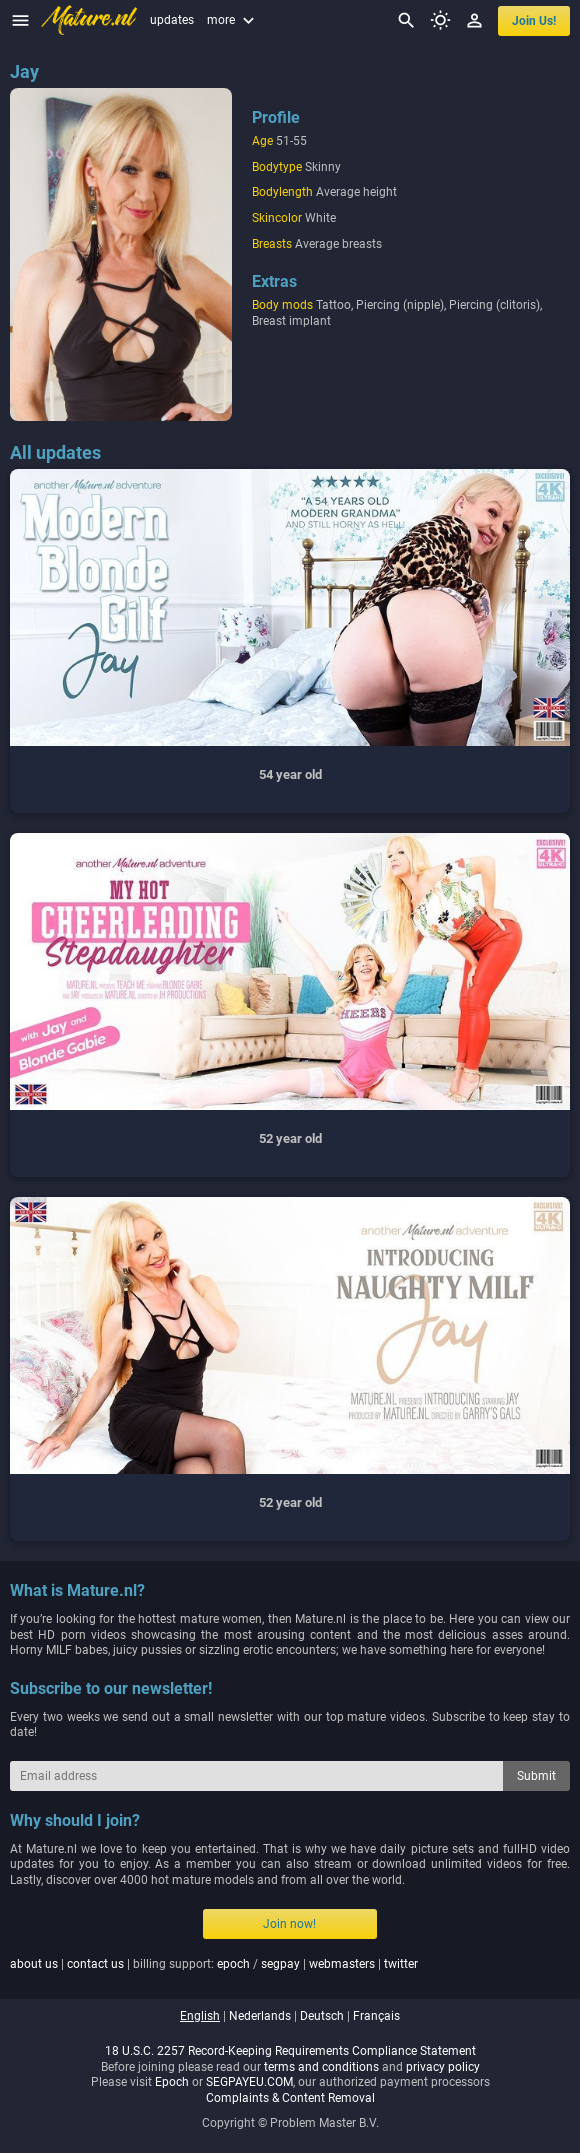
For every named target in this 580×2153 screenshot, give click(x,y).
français (376, 2016)
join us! (534, 21)
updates (172, 20)
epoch (233, 1964)
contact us (95, 1964)
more (233, 20)
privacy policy (443, 2067)
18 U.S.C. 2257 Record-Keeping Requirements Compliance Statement (290, 2051)
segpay (280, 1964)
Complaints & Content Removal (290, 2098)
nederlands (260, 2016)
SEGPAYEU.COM (249, 2082)
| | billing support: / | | (214, 1964)
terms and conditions (321, 2067)
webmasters (342, 1964)
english (200, 2016)
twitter (401, 1964)
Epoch (172, 2082)
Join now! (289, 1924)
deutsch (322, 2016)
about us (34, 1964)
